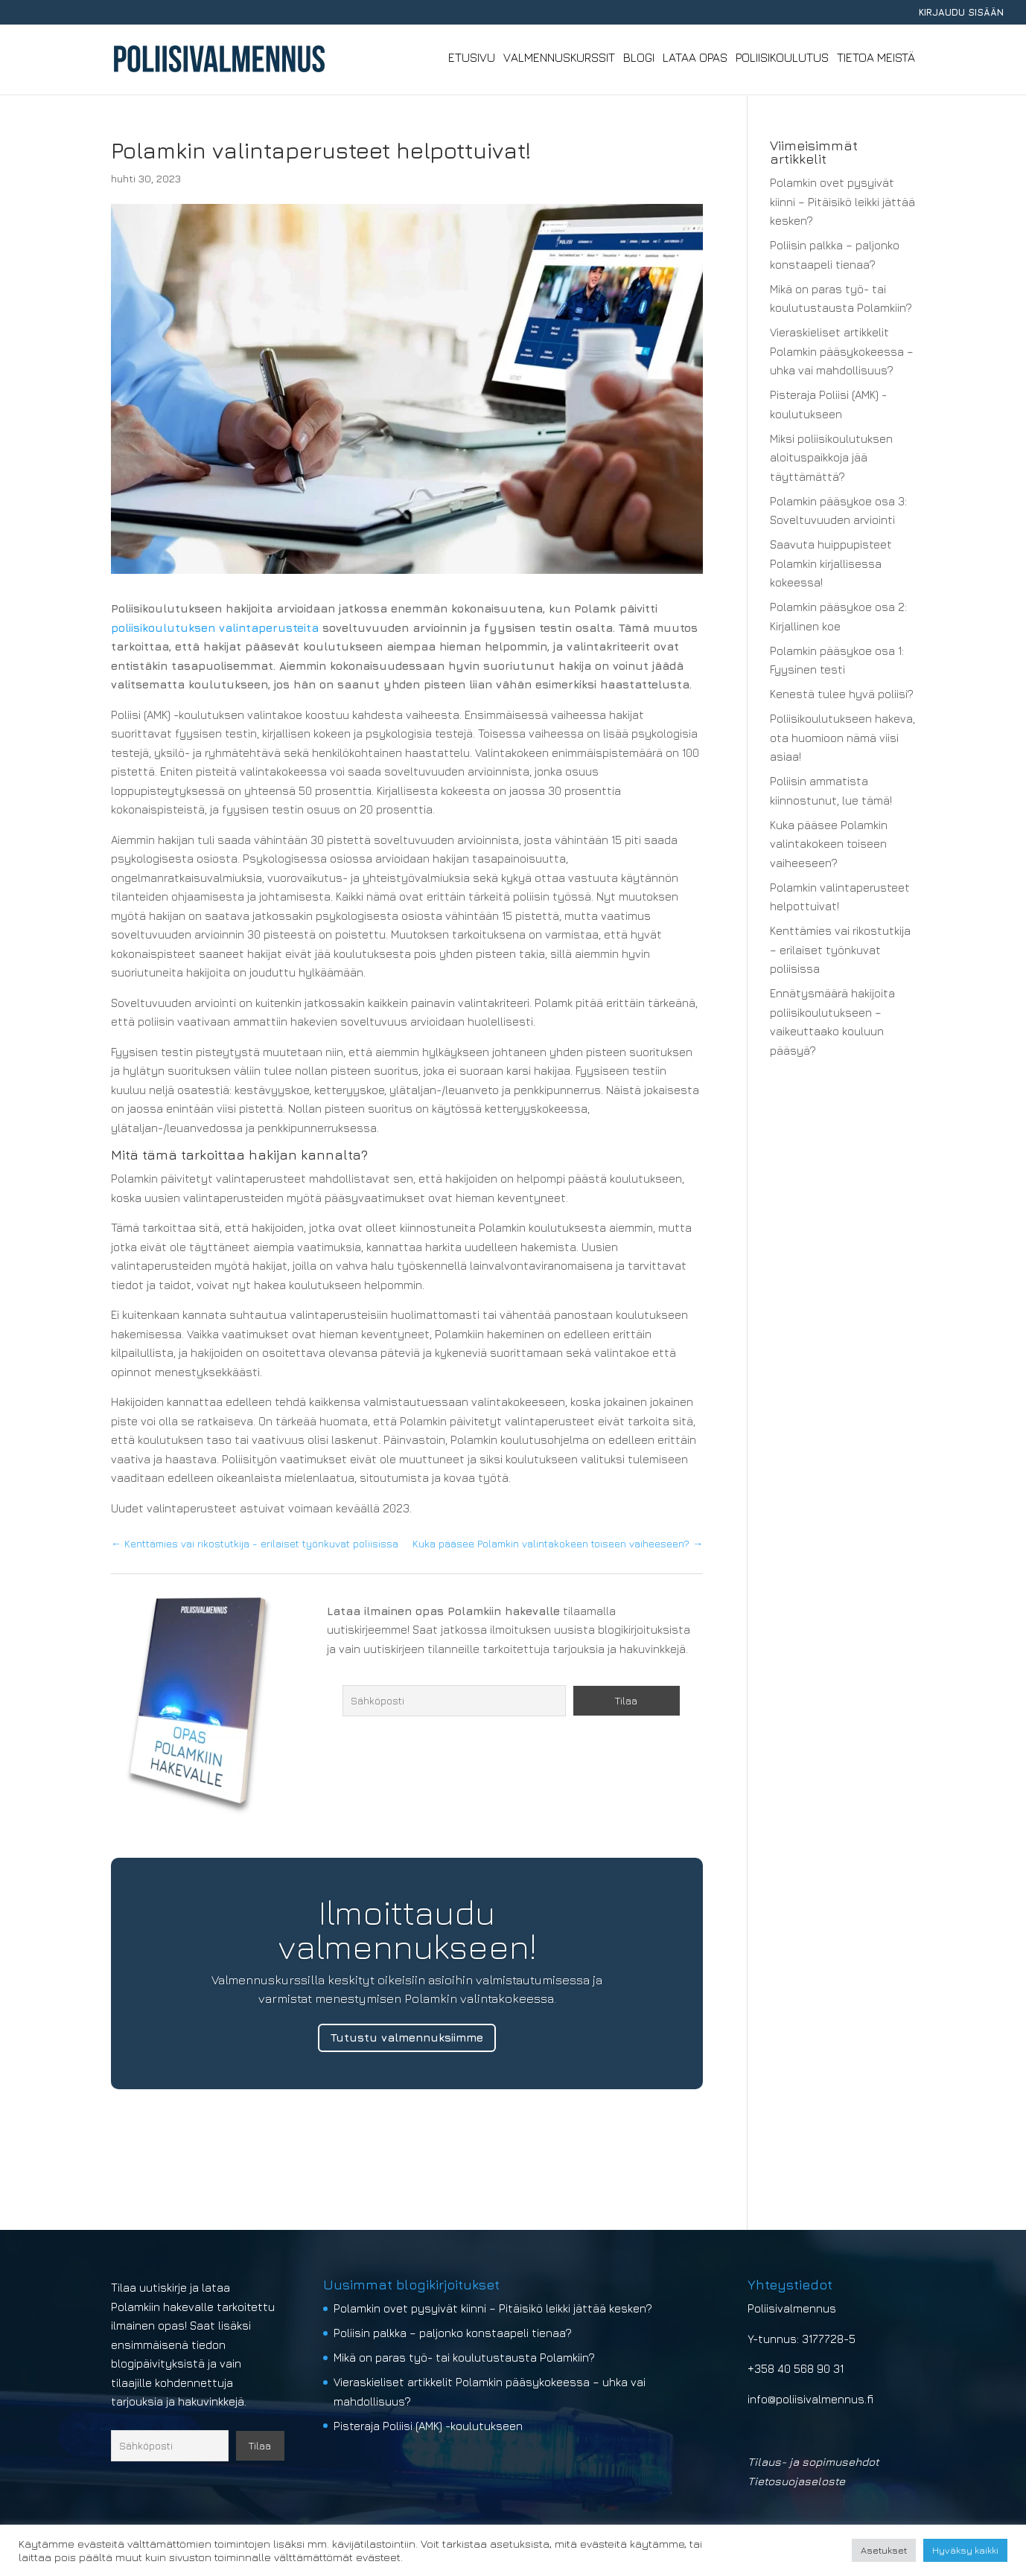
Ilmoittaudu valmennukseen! (407, 1929)
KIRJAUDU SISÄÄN (961, 12)
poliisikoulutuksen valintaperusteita (215, 627)
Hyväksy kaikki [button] (965, 2550)
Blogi (638, 60)
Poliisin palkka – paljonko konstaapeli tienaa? (453, 2333)
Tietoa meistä (876, 60)
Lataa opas (695, 60)
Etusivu (471, 60)
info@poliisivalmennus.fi (810, 2399)
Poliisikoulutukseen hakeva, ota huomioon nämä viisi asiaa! (842, 737)
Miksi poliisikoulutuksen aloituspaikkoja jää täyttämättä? (831, 457)
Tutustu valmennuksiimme (407, 2037)
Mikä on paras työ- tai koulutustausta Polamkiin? (464, 2357)
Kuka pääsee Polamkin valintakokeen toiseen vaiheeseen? (829, 844)
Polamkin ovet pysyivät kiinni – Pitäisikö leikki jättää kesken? (842, 201)
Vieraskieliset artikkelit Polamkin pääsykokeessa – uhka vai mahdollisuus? (842, 351)
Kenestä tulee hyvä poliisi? (842, 694)
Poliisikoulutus (782, 60)
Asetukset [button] (884, 2550)
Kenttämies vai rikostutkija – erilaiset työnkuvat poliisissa (840, 949)
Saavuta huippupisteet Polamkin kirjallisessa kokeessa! (831, 563)
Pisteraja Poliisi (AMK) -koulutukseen (428, 2426)
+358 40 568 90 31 (796, 2368)
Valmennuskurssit (559, 60)
